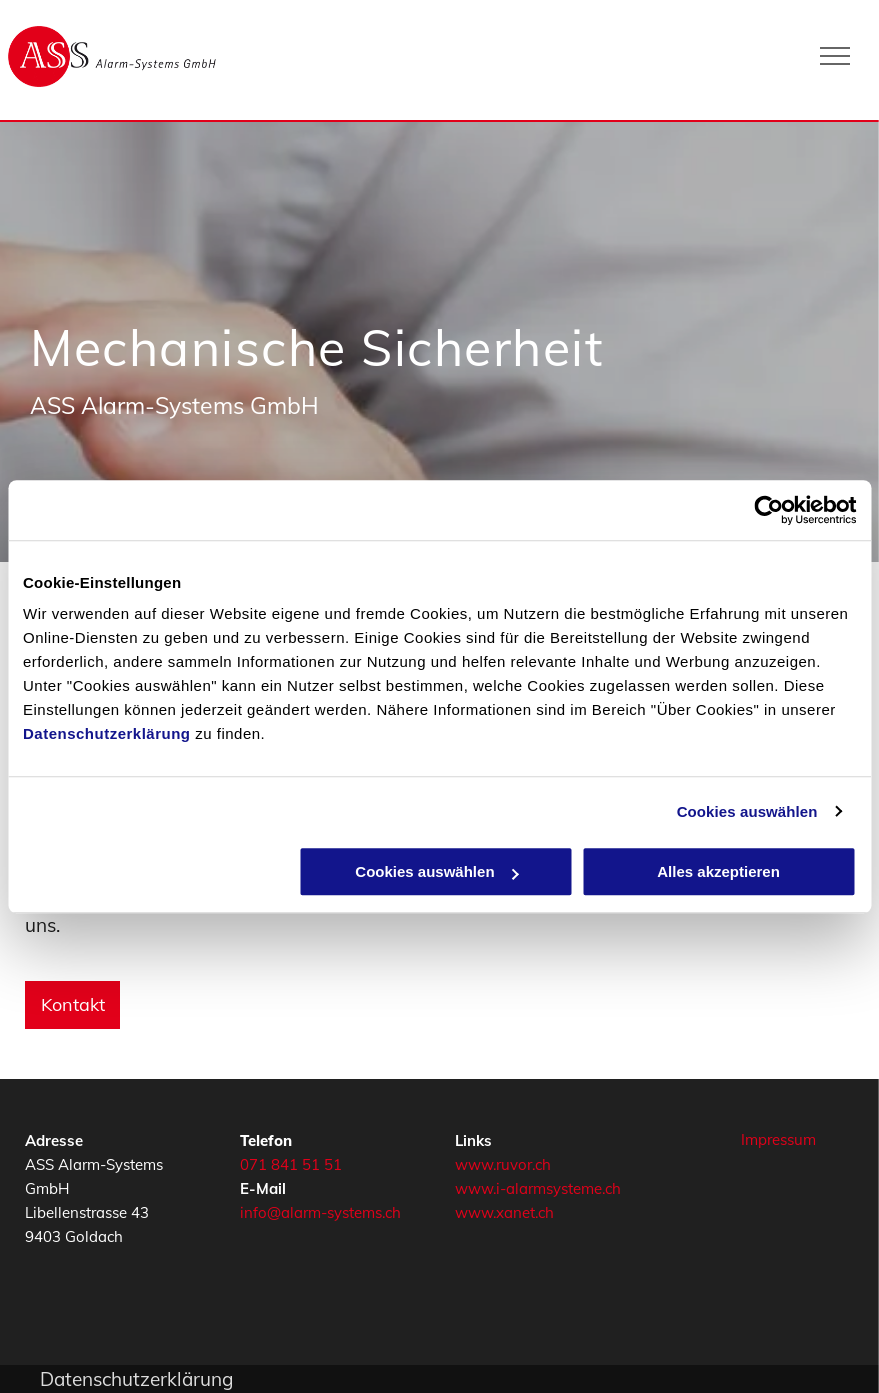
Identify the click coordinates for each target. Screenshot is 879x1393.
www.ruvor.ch (503, 1164)
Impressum (778, 1139)
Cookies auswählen (747, 811)
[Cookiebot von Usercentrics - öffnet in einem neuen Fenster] (768, 510)
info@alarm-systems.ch (320, 1212)
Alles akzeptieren (718, 871)
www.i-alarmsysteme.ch (538, 1188)
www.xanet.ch (504, 1212)
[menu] (835, 56)
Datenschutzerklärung (107, 733)
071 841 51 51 (291, 1164)
